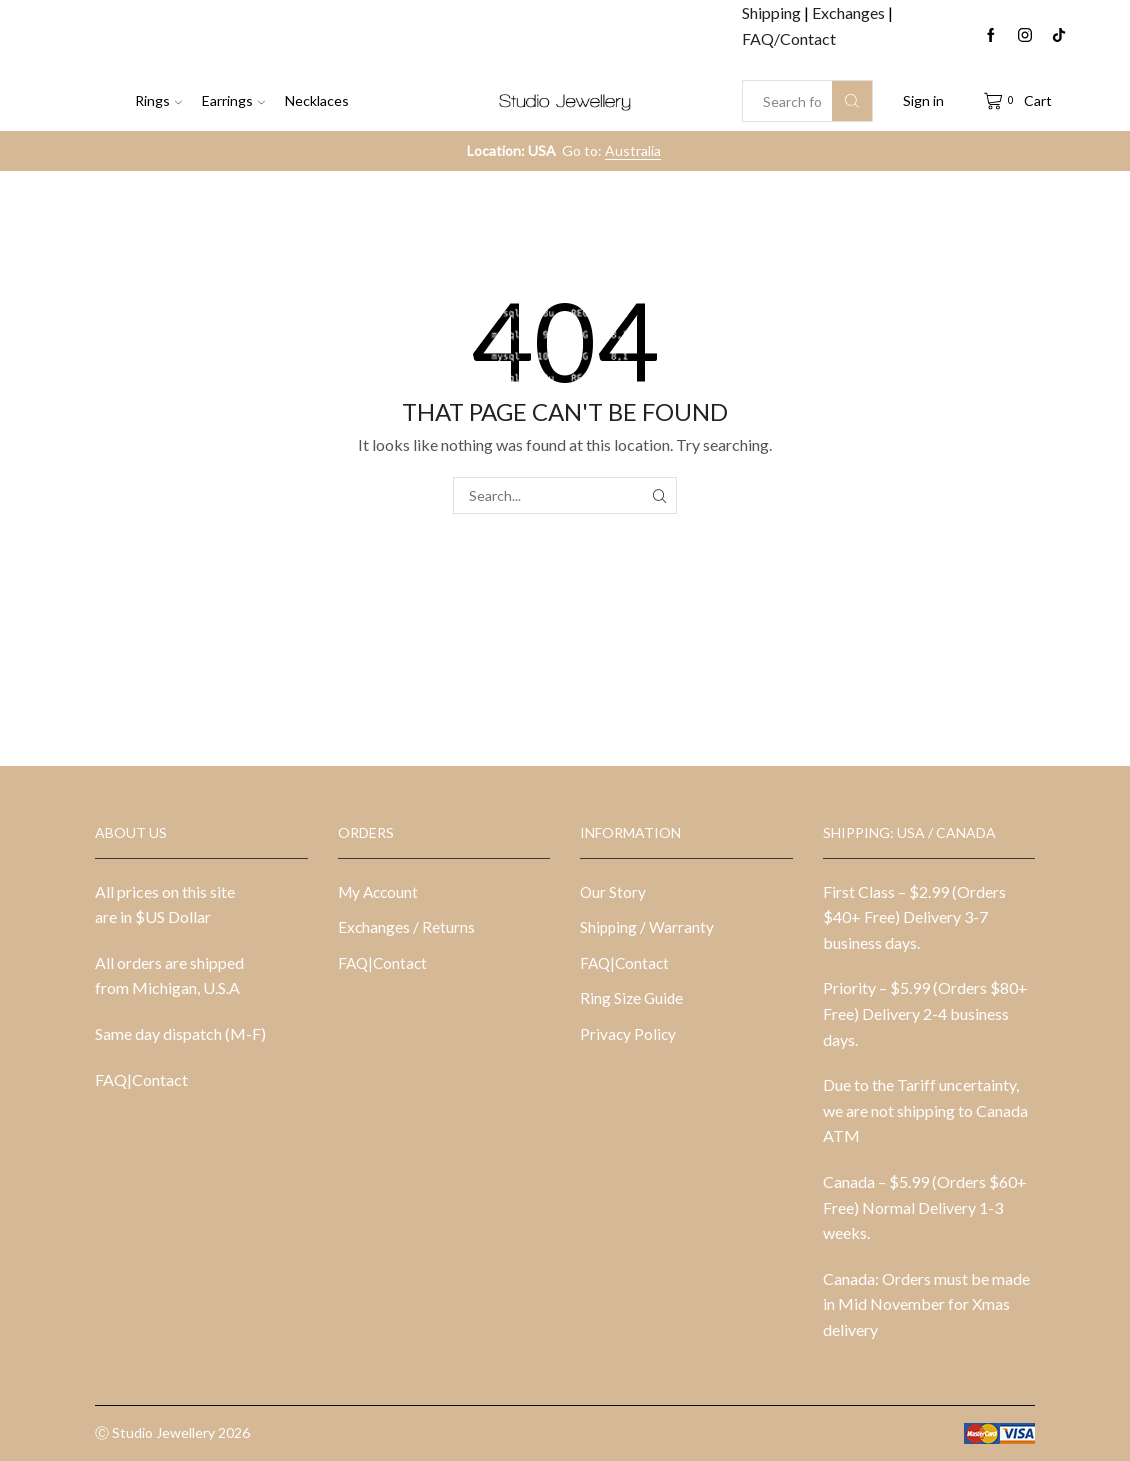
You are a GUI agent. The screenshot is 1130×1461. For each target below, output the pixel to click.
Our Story (613, 891)
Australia (633, 150)
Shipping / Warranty (648, 927)
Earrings (233, 100)
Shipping (773, 12)
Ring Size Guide (633, 1000)
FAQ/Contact (789, 38)
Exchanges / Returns (407, 927)
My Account (380, 891)
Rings (158, 100)
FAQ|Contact (141, 1079)
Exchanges (850, 12)
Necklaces (317, 100)
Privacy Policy (629, 1037)
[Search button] (852, 101)
